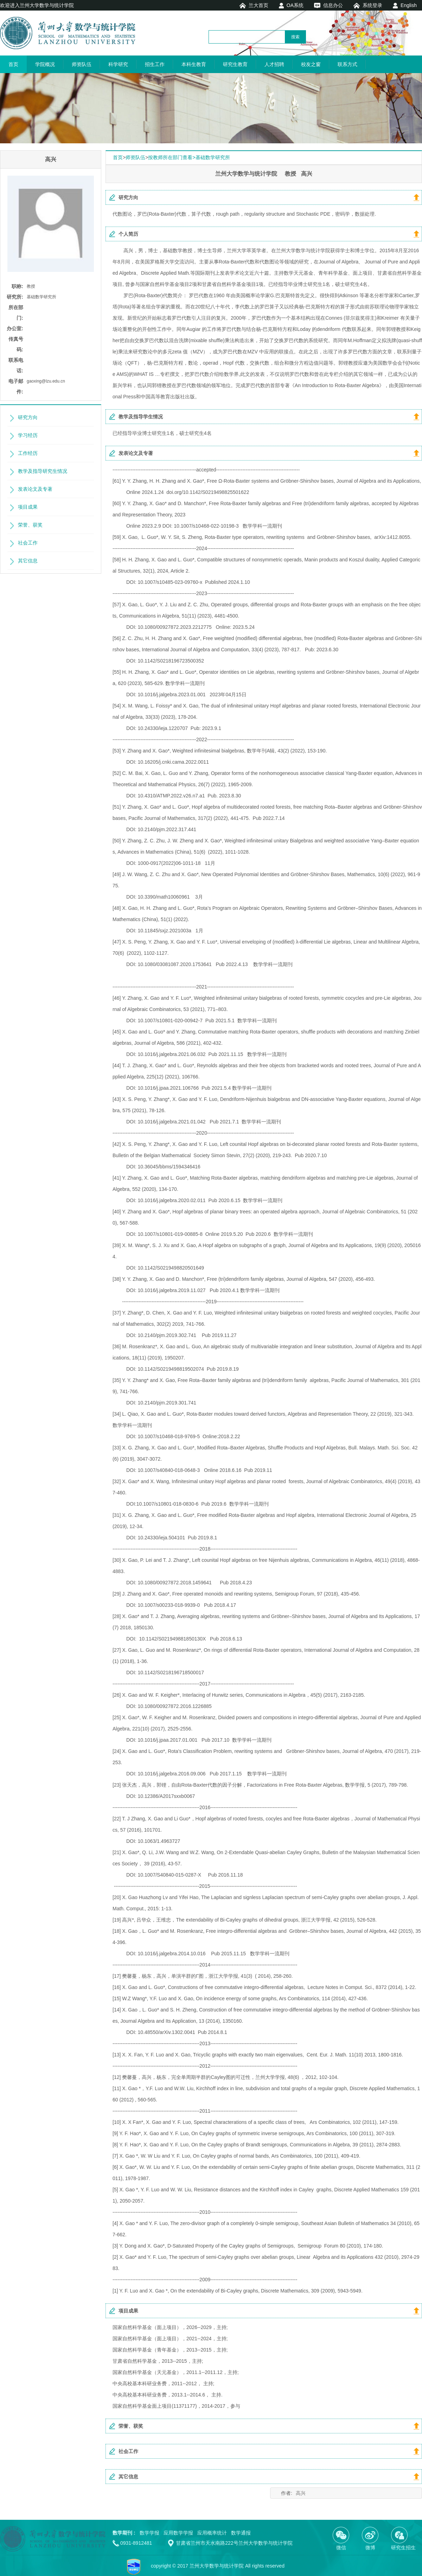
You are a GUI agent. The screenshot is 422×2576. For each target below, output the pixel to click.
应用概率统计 (212, 2533)
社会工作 (28, 543)
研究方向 (28, 417)
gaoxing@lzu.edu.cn (46, 381)
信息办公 (333, 5)
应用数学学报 (178, 2533)
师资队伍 (81, 64)
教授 (31, 286)
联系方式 (347, 64)
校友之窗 (311, 64)
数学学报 (149, 2533)
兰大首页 (258, 5)
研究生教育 (235, 64)
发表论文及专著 (35, 489)
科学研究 (118, 64)
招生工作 (155, 64)
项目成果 (28, 507)
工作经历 (28, 453)
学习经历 (28, 435)
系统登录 (372, 5)
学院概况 (45, 64)
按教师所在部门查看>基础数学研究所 (189, 157)
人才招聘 (274, 64)
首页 (13, 64)
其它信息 (28, 560)
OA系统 (295, 5)
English (409, 5)
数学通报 (241, 2533)
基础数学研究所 (41, 296)
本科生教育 (193, 64)
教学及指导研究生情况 (42, 471)
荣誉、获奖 (30, 525)
